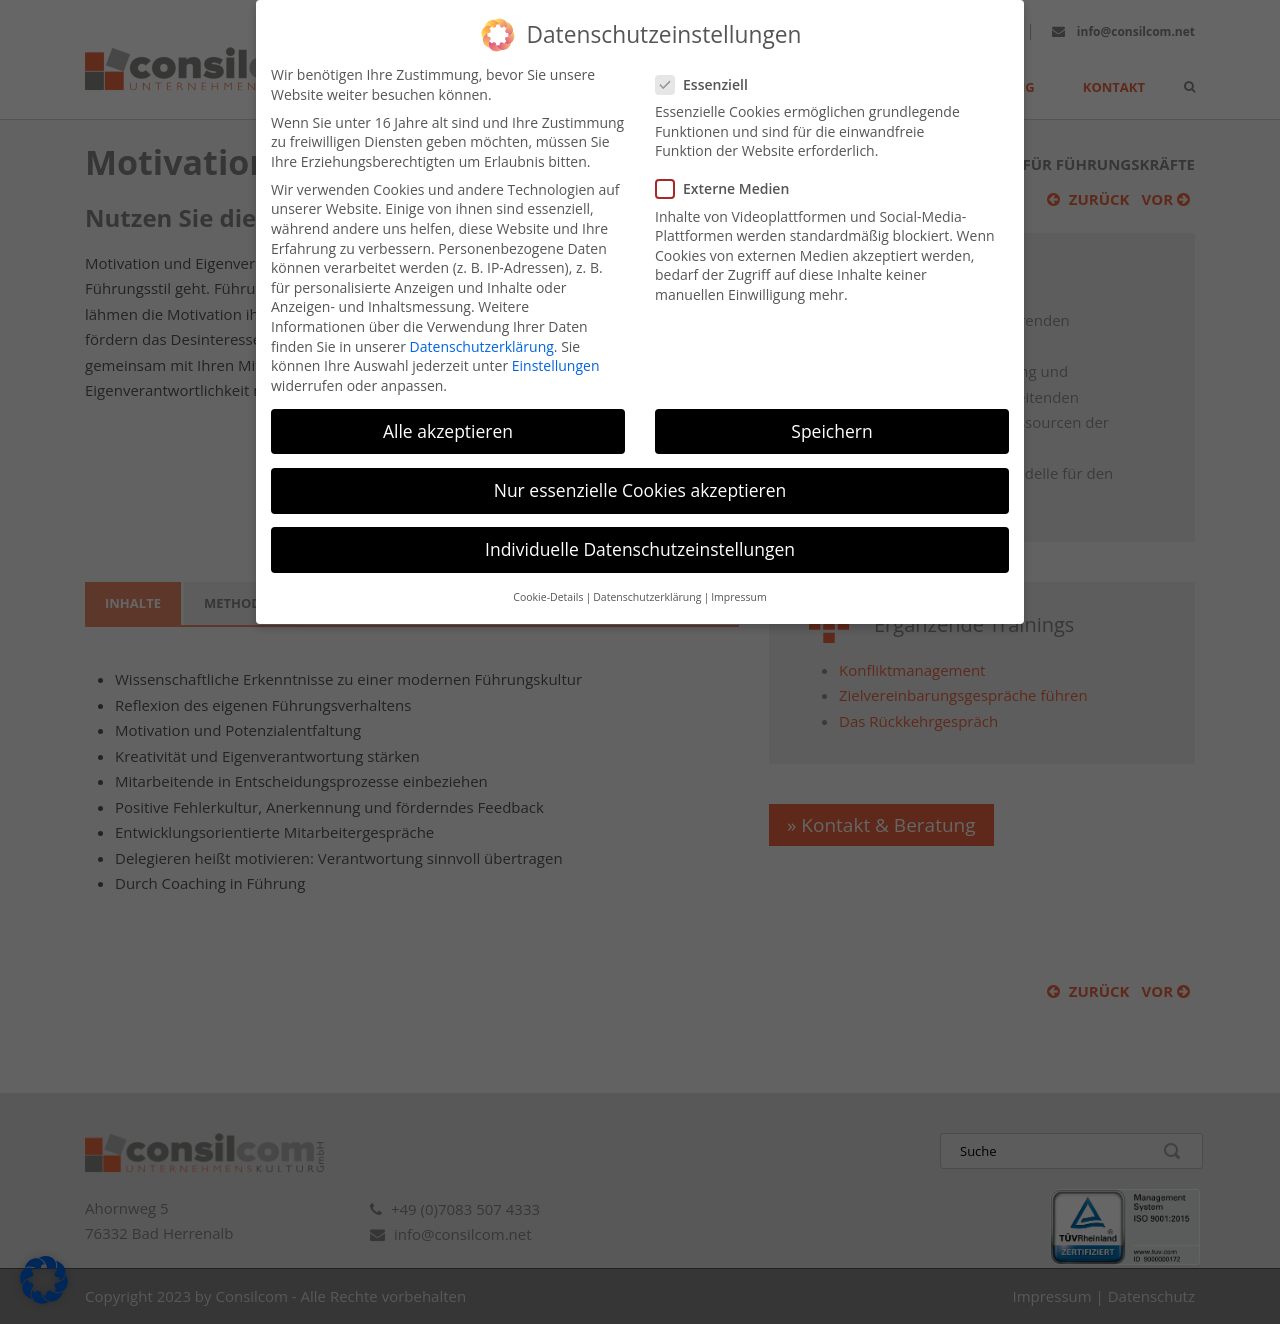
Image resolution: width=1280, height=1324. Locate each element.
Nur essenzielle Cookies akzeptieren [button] (640, 472)
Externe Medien (730, 170)
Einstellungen (556, 347)
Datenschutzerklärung (482, 327)
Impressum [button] (738, 579)
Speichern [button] (831, 413)
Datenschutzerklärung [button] (647, 579)
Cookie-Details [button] (548, 579)
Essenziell (710, 66)
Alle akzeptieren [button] (448, 413)
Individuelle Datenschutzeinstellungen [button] (640, 531)
